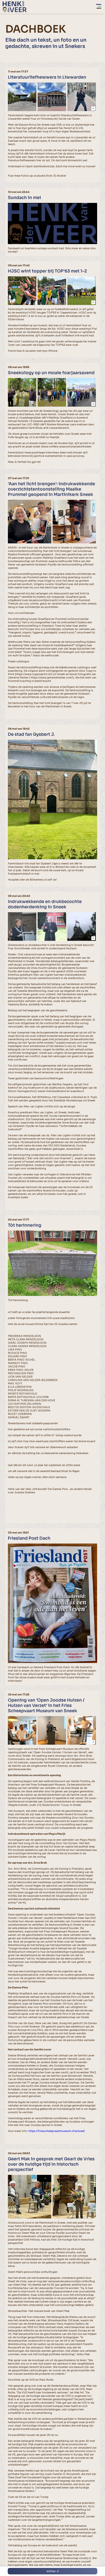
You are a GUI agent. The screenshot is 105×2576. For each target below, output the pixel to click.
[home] (15, 6)
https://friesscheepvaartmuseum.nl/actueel (56, 2131)
